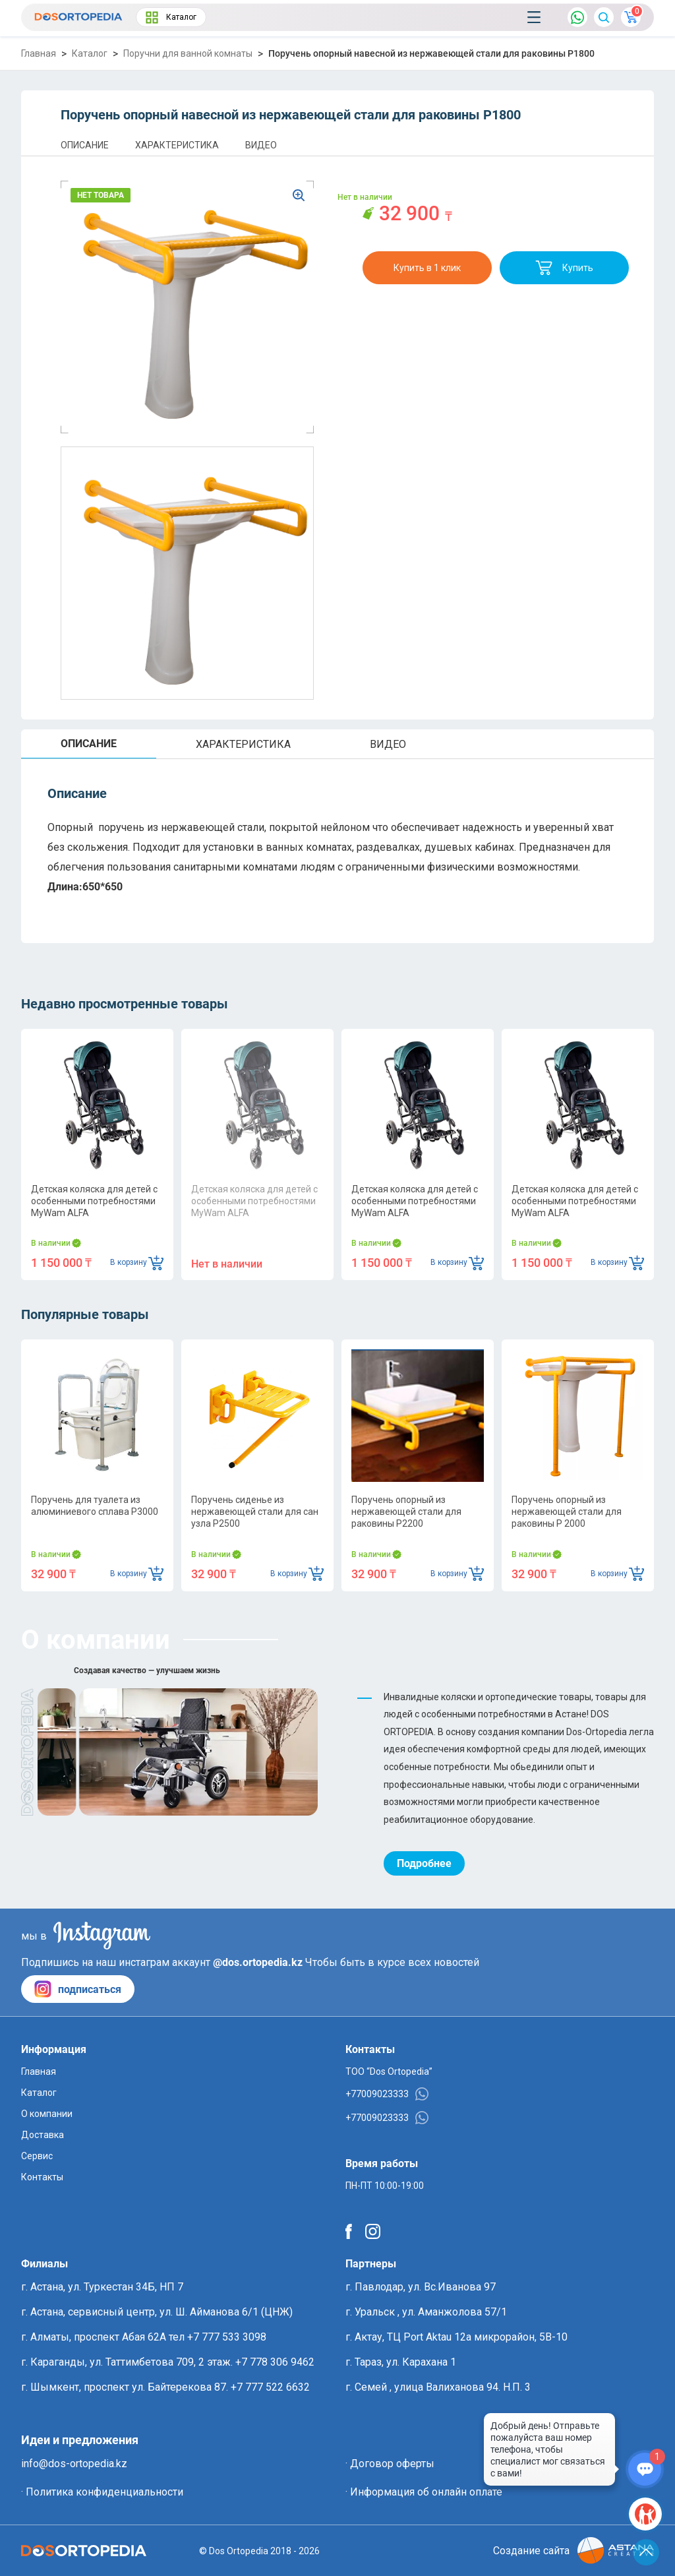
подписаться (77, 1989)
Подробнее (424, 1863)
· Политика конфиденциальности (102, 2492)
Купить (564, 268)
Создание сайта (573, 2550)
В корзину (136, 1262)
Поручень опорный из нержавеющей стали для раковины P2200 (406, 1511)
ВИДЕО (261, 145)
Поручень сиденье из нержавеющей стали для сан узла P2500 (254, 1511)
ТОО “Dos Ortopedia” (388, 2071)
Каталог (171, 17)
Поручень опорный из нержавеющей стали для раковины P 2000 (567, 1511)
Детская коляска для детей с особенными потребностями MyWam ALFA (94, 1201)
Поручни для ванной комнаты (187, 53)
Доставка (42, 2135)
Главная (38, 53)
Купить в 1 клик (427, 267)
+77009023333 (386, 2094)
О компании (47, 2113)
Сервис (37, 2156)
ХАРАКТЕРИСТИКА (177, 145)
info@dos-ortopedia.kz (74, 2463)
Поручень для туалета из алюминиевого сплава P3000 (94, 1505)
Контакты (42, 2177)
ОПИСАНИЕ (85, 145)
